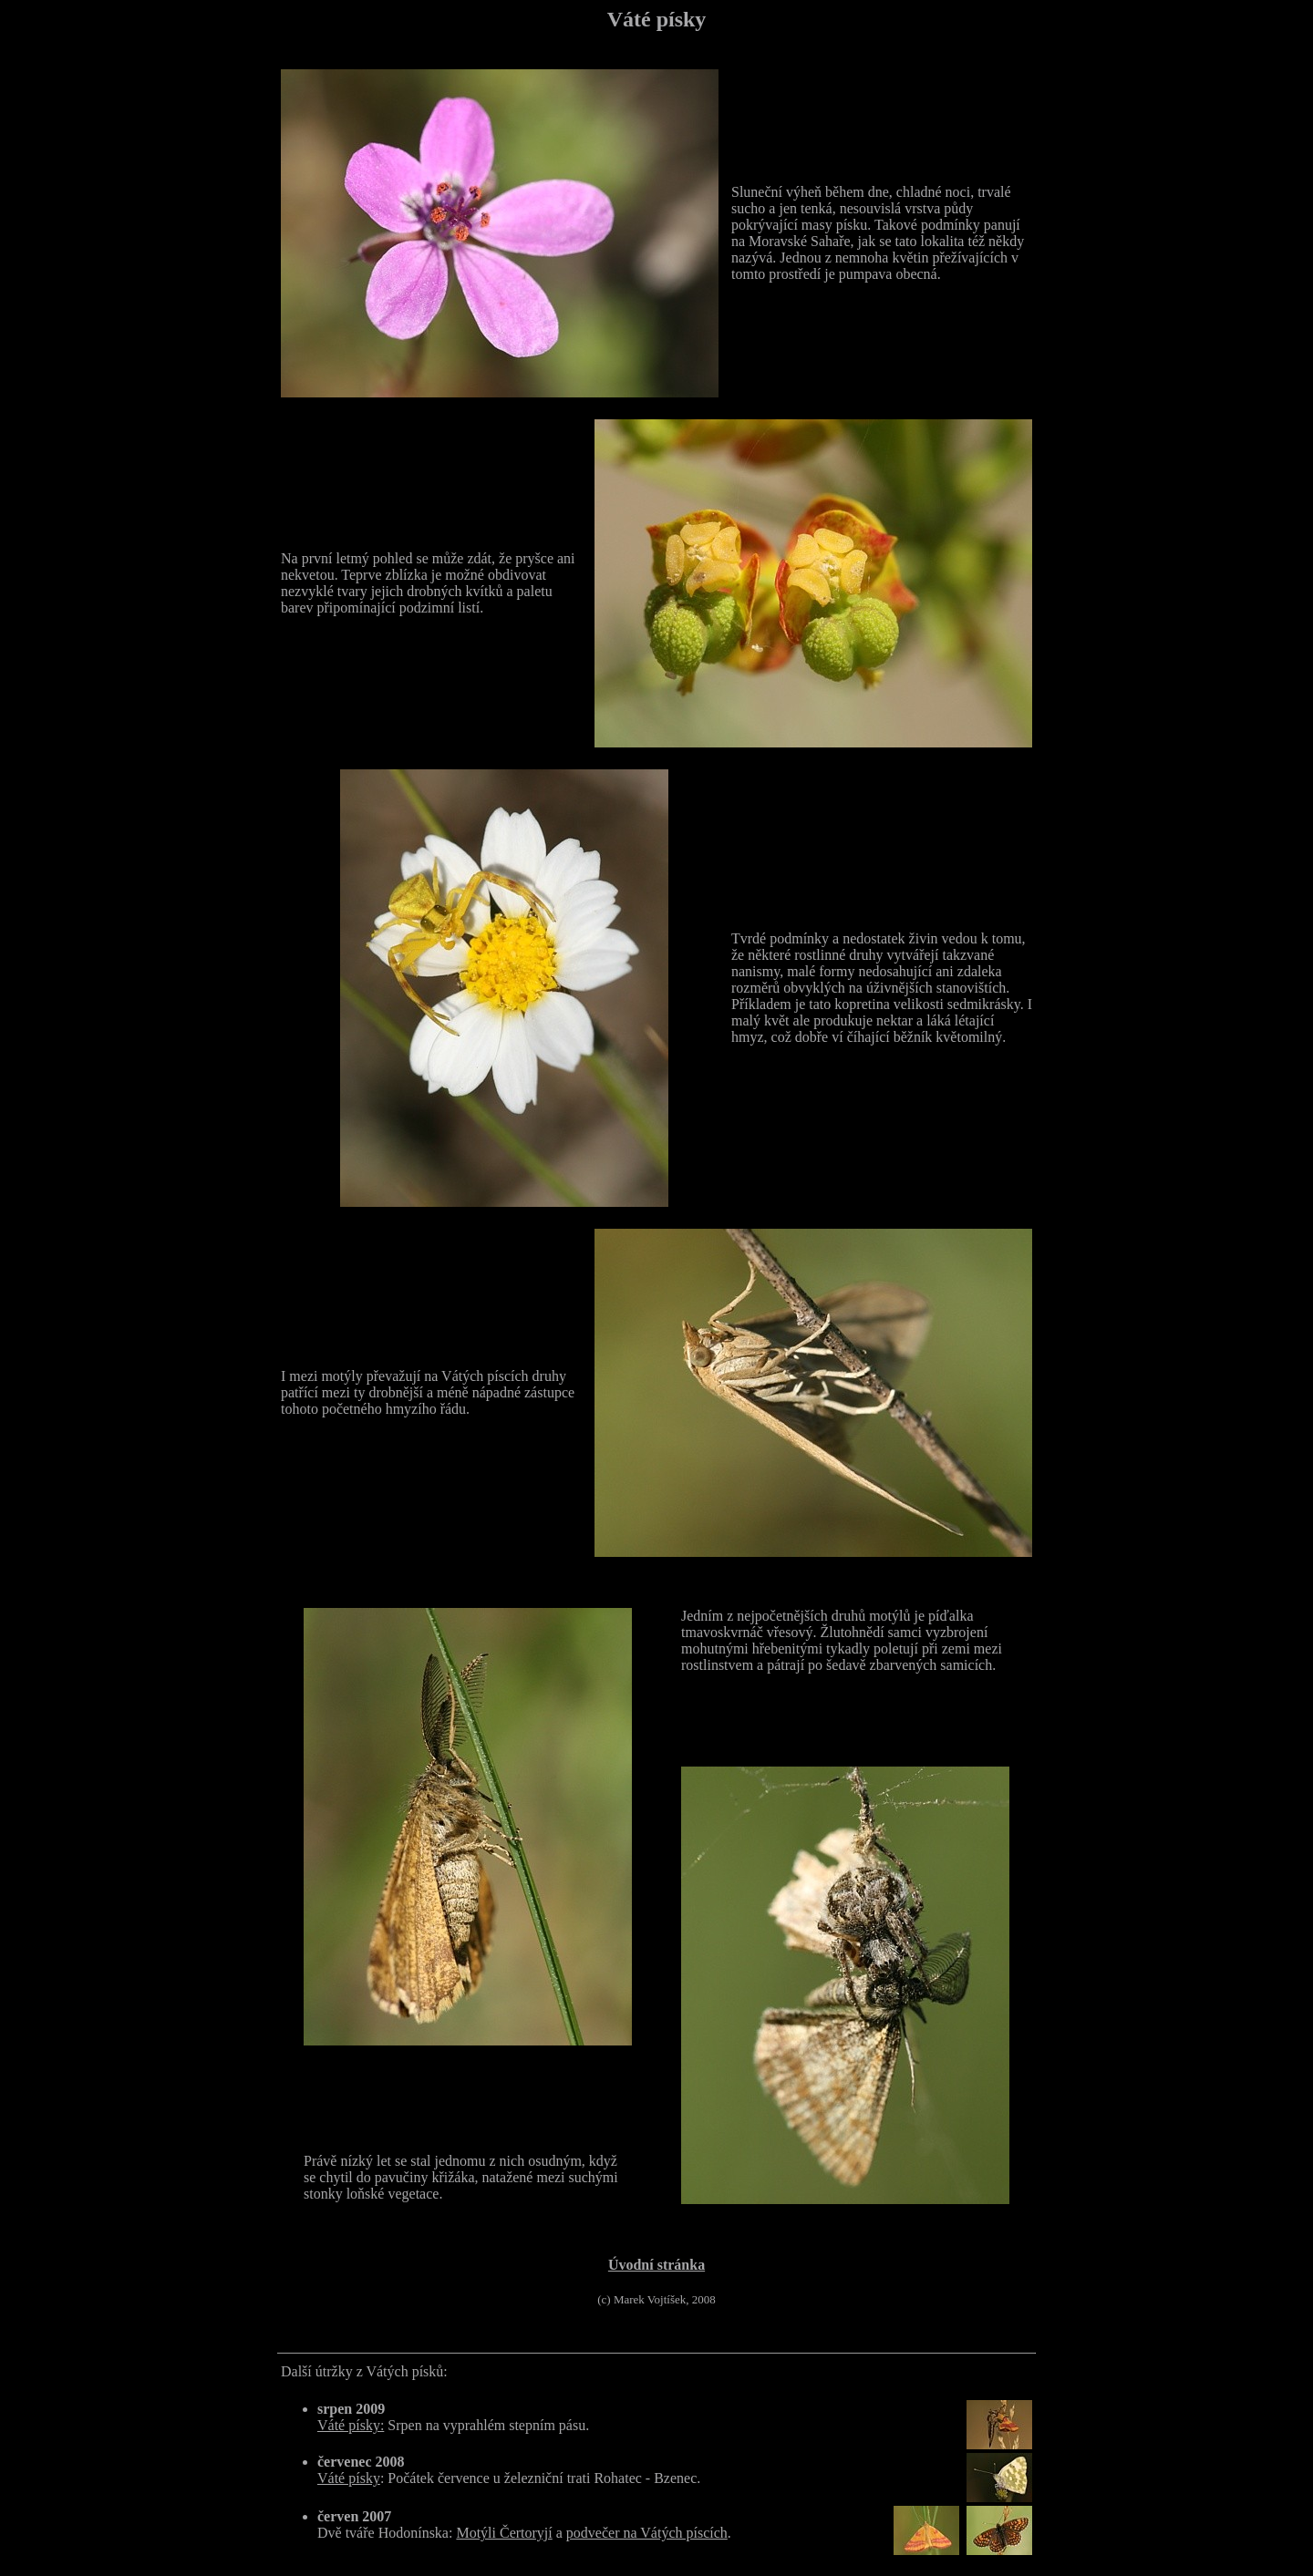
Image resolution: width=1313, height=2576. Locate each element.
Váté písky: (350, 2425)
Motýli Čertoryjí (504, 2532)
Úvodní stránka (656, 2264)
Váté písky (348, 2478)
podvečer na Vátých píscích (647, 2532)
